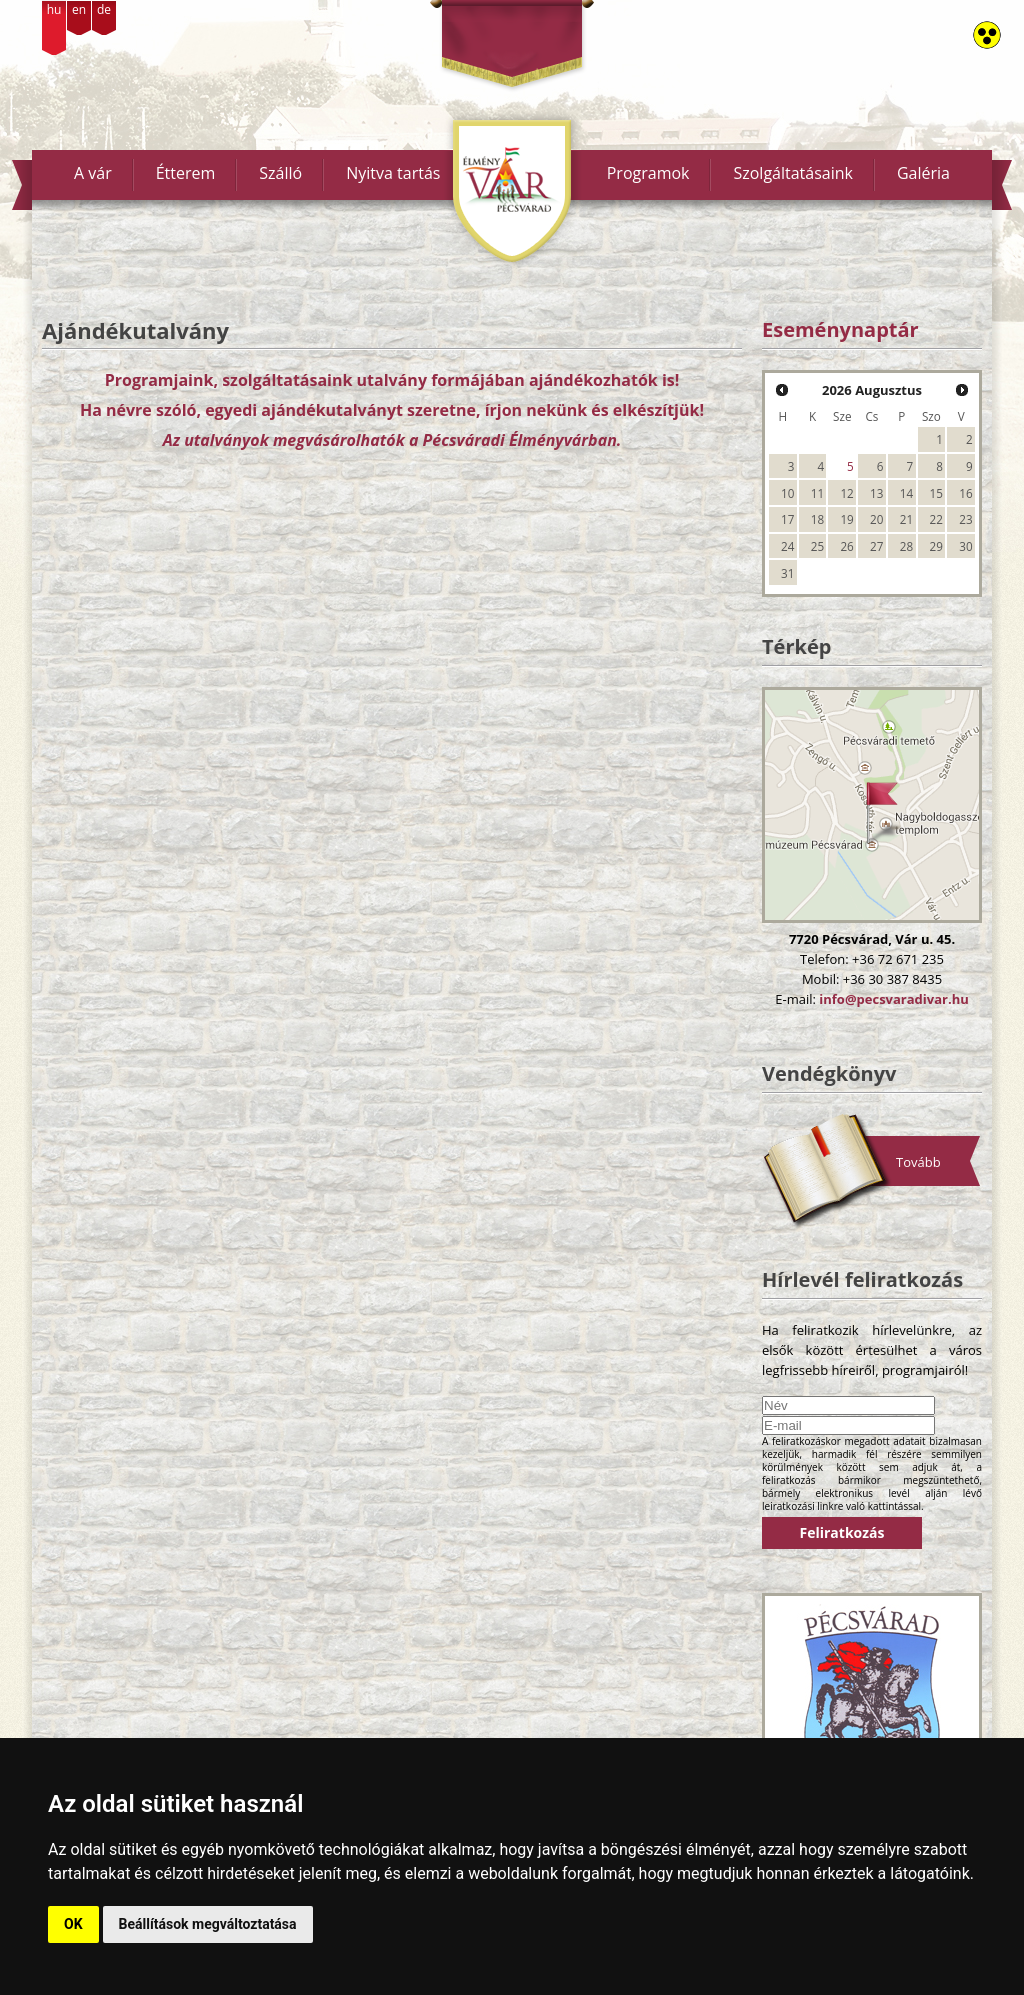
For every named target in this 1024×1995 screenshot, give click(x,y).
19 (846, 519)
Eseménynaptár (840, 329)
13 (876, 493)
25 (817, 546)
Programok (648, 173)
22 (936, 519)
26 (846, 546)
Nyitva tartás (393, 173)
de (104, 9)
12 (846, 493)
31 (787, 573)
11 (817, 493)
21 (906, 519)
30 (965, 546)
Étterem (186, 173)
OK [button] (73, 1924)
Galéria (923, 173)
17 (787, 519)
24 (787, 546)
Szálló (280, 173)
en (79, 9)
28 (906, 546)
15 (936, 493)
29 (936, 546)
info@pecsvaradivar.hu (893, 999)
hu (54, 9)
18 (817, 519)
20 (876, 519)
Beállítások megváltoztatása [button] (208, 1924)
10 (787, 493)
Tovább (918, 1162)
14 (906, 493)
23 (965, 519)
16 (965, 493)
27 (876, 546)
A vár (93, 173)
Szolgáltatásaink (793, 173)
